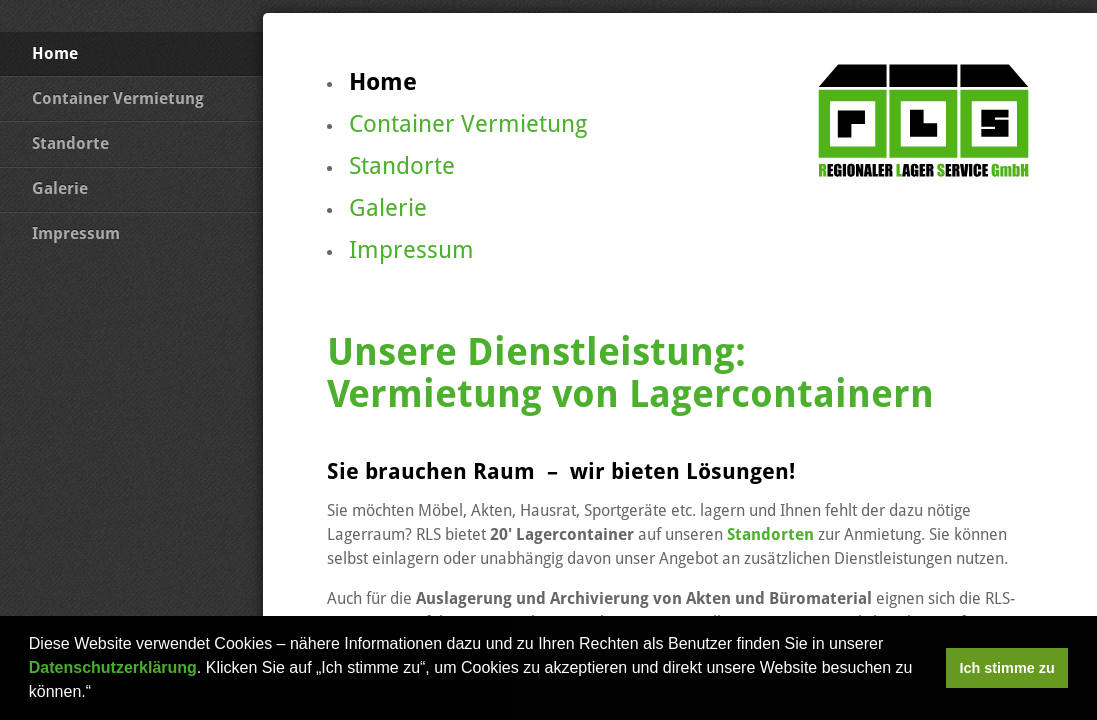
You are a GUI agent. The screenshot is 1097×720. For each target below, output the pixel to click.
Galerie (60, 188)
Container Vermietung (118, 98)
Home (55, 53)
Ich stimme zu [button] (1007, 668)
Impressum (76, 233)
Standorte (70, 143)
